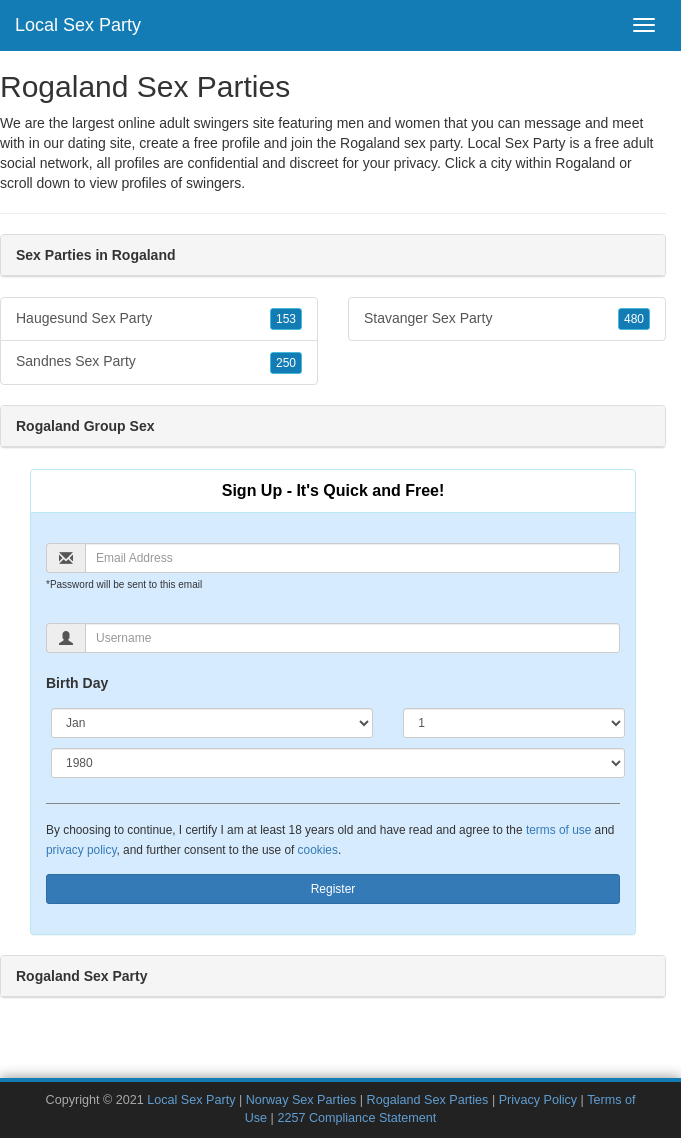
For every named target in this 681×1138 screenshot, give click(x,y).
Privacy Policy (538, 1100)
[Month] (212, 723)
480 (634, 319)
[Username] (352, 638)
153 (286, 319)
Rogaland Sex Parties (428, 1100)
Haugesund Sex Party (159, 319)
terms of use (558, 830)
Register (333, 889)
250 (286, 363)
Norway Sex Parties (301, 1100)
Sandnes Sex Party (159, 362)
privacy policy (81, 850)
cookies (318, 850)
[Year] (338, 763)
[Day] (514, 723)
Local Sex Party (78, 25)
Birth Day (77, 683)
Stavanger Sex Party (507, 319)
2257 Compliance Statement (356, 1118)
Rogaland (585, 163)
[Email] (352, 558)
